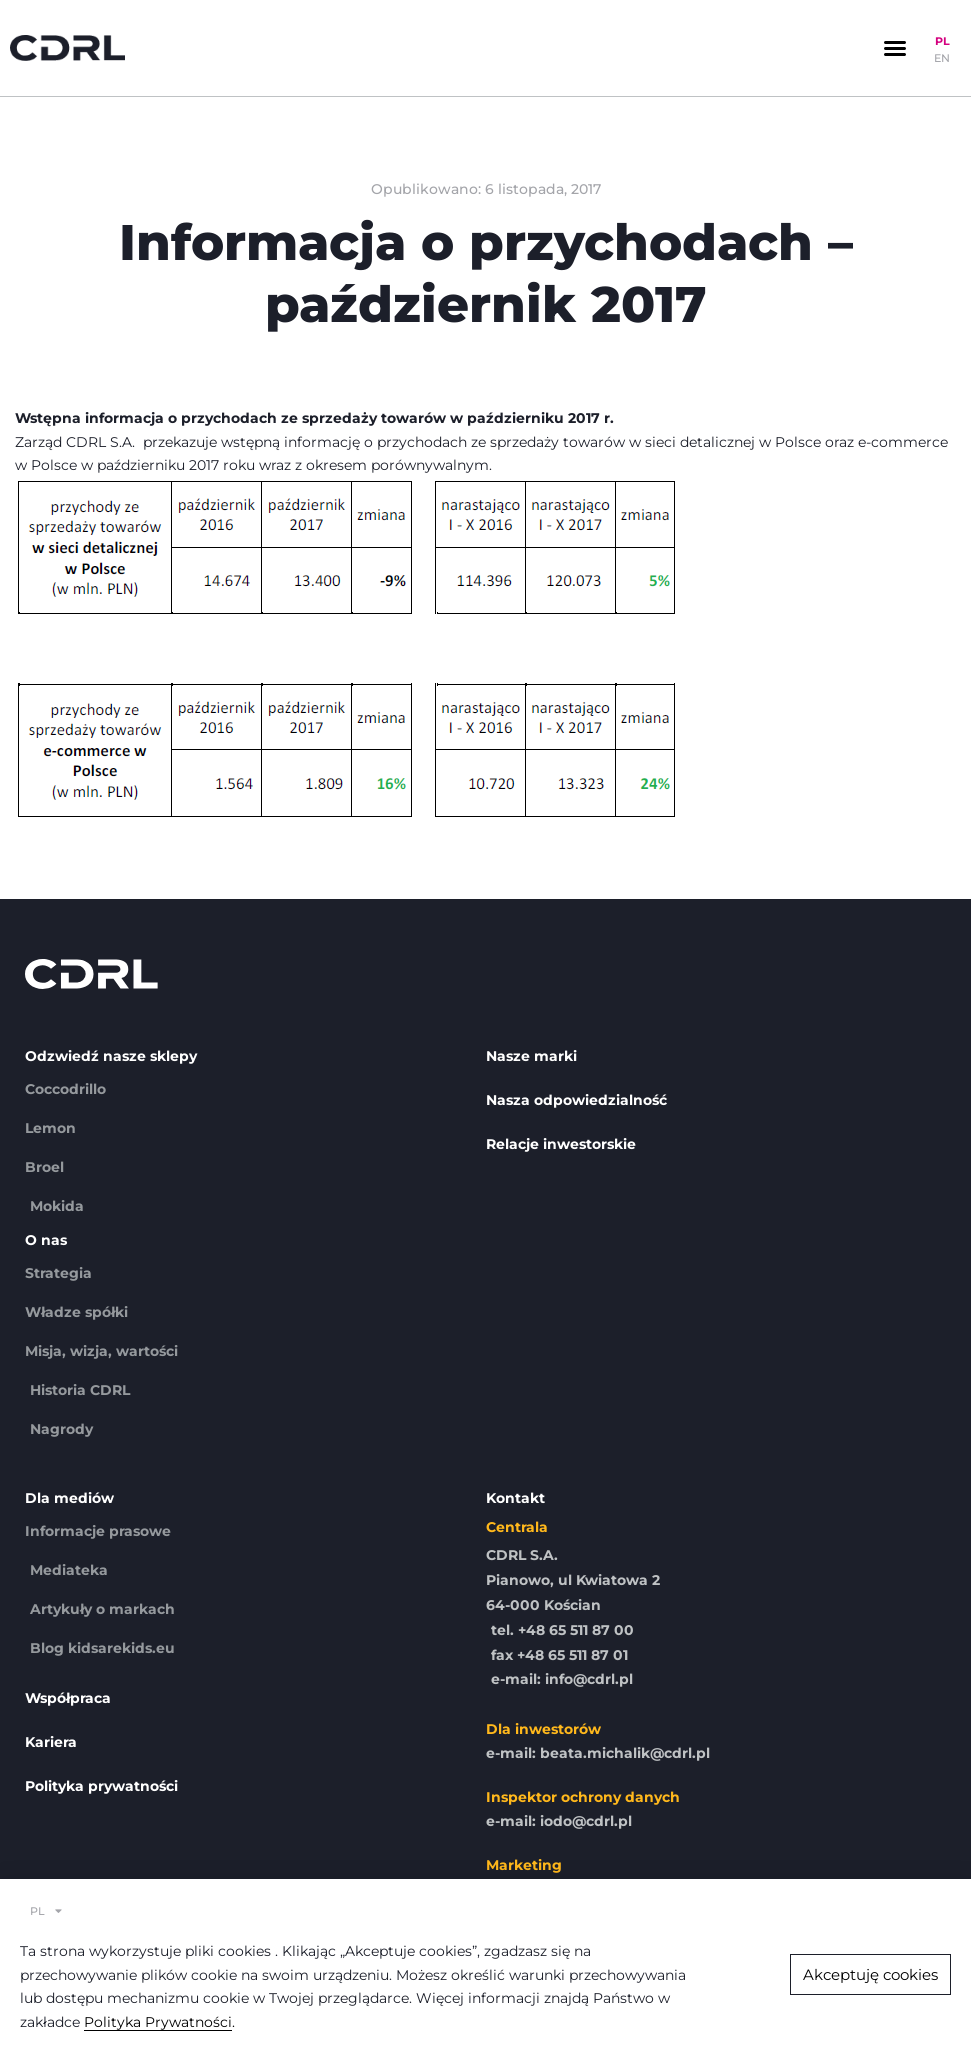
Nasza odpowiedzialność (576, 1100)
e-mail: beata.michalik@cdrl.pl (598, 1753)
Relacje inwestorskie (561, 1144)
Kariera (51, 1742)
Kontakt (515, 1498)
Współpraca (68, 1698)
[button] (895, 48)
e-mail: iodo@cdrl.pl (559, 1821)
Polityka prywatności (101, 1786)
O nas (46, 1240)
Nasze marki (531, 1056)
